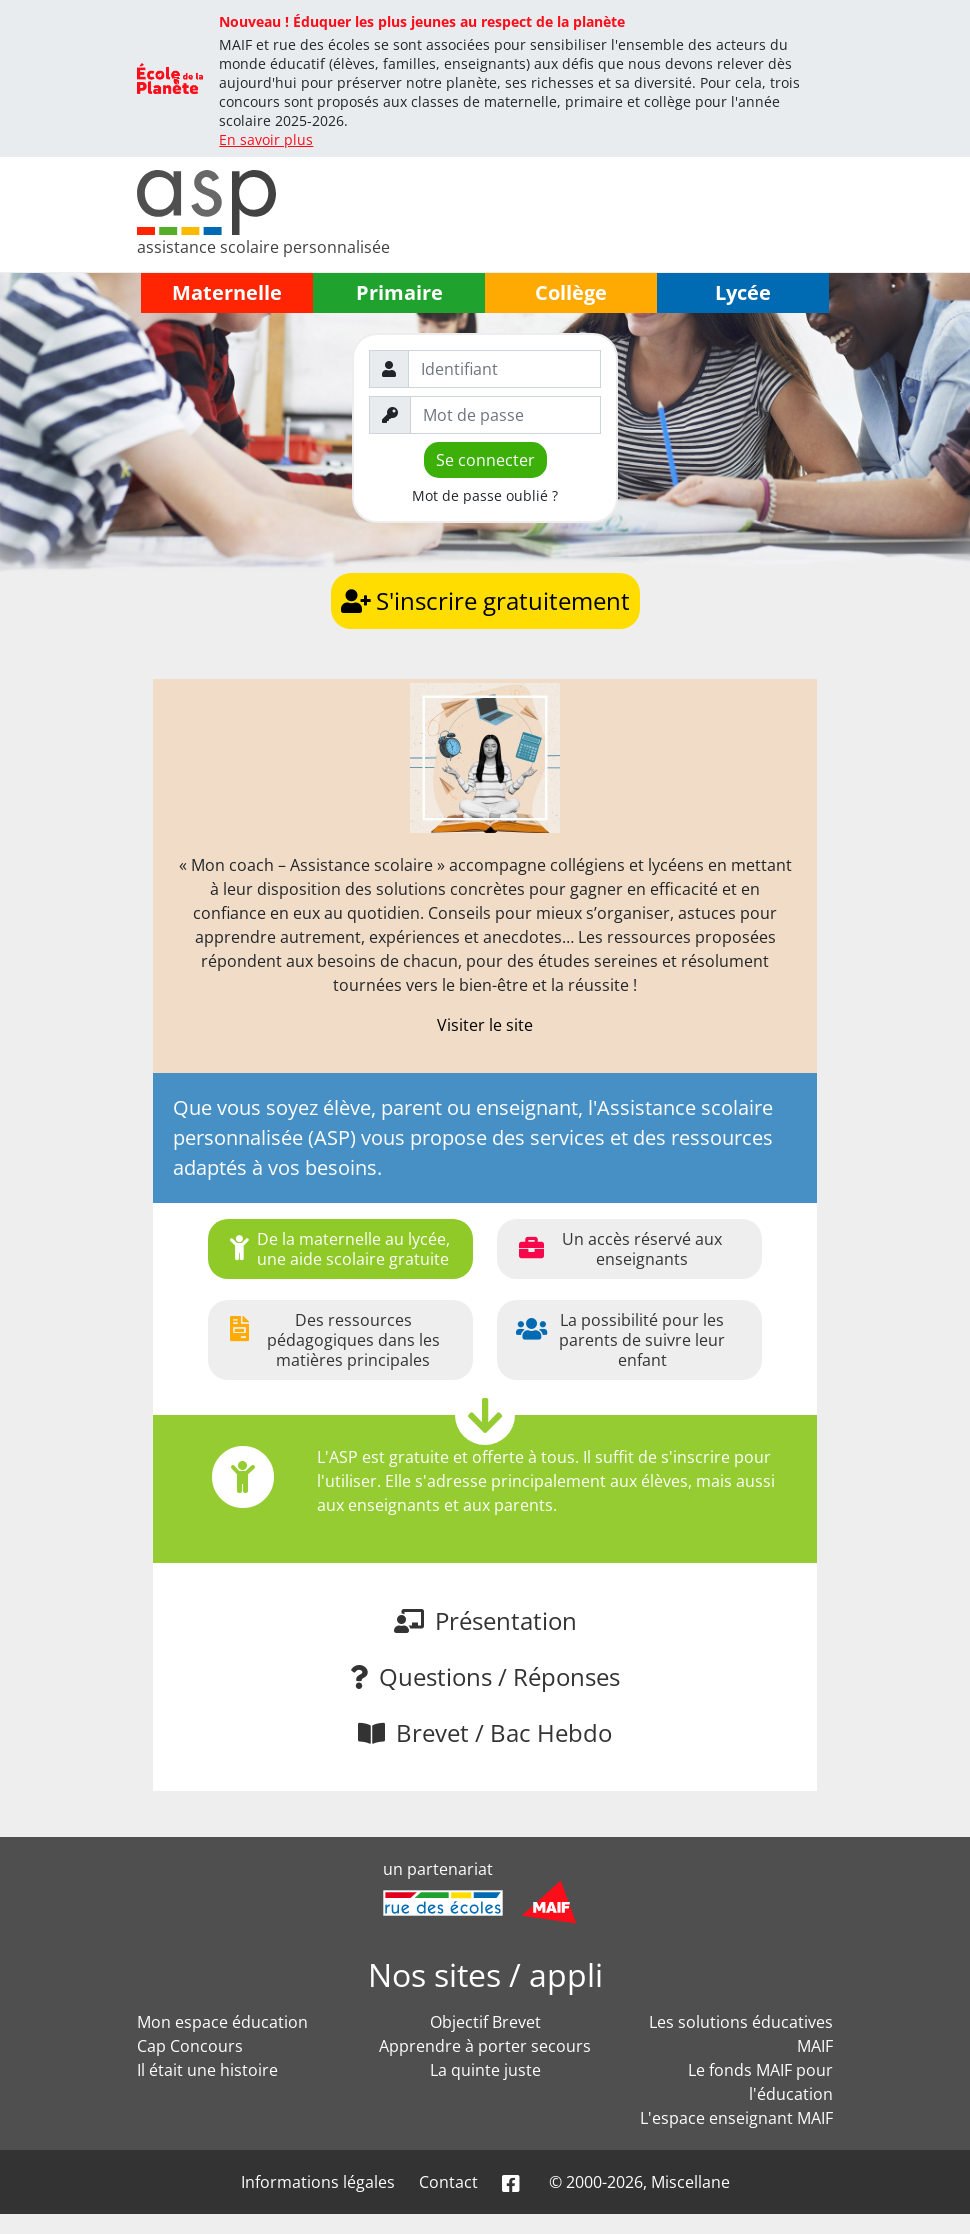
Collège (571, 292)
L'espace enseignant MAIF (736, 2118)
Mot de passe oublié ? (485, 495)
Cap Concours (190, 2046)
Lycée (743, 292)
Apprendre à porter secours (485, 2046)
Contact (448, 2182)
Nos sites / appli (485, 1974)
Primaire (399, 292)
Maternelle (227, 292)
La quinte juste (485, 2070)
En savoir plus (266, 139)
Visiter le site (485, 1025)
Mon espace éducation (222, 2022)
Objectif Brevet (485, 2022)
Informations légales (318, 2182)
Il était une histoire (207, 2070)
